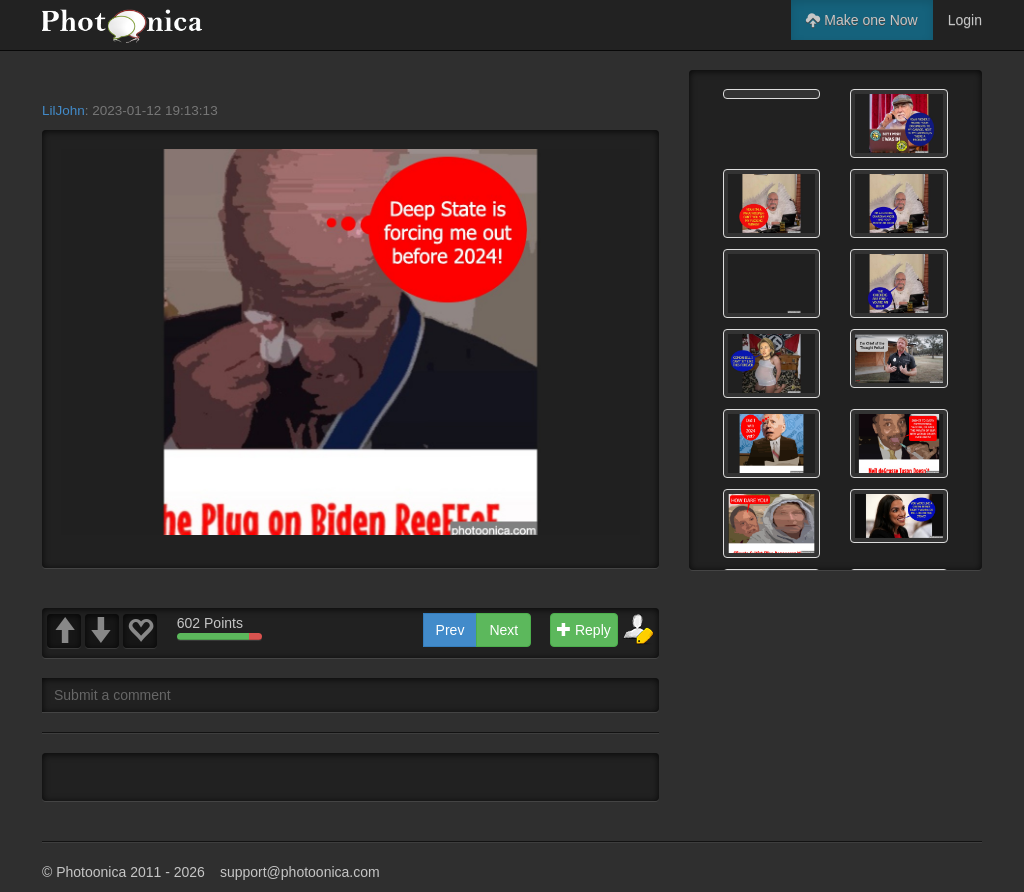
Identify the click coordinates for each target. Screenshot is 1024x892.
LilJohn (63, 110)
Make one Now (861, 20)
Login (965, 20)
